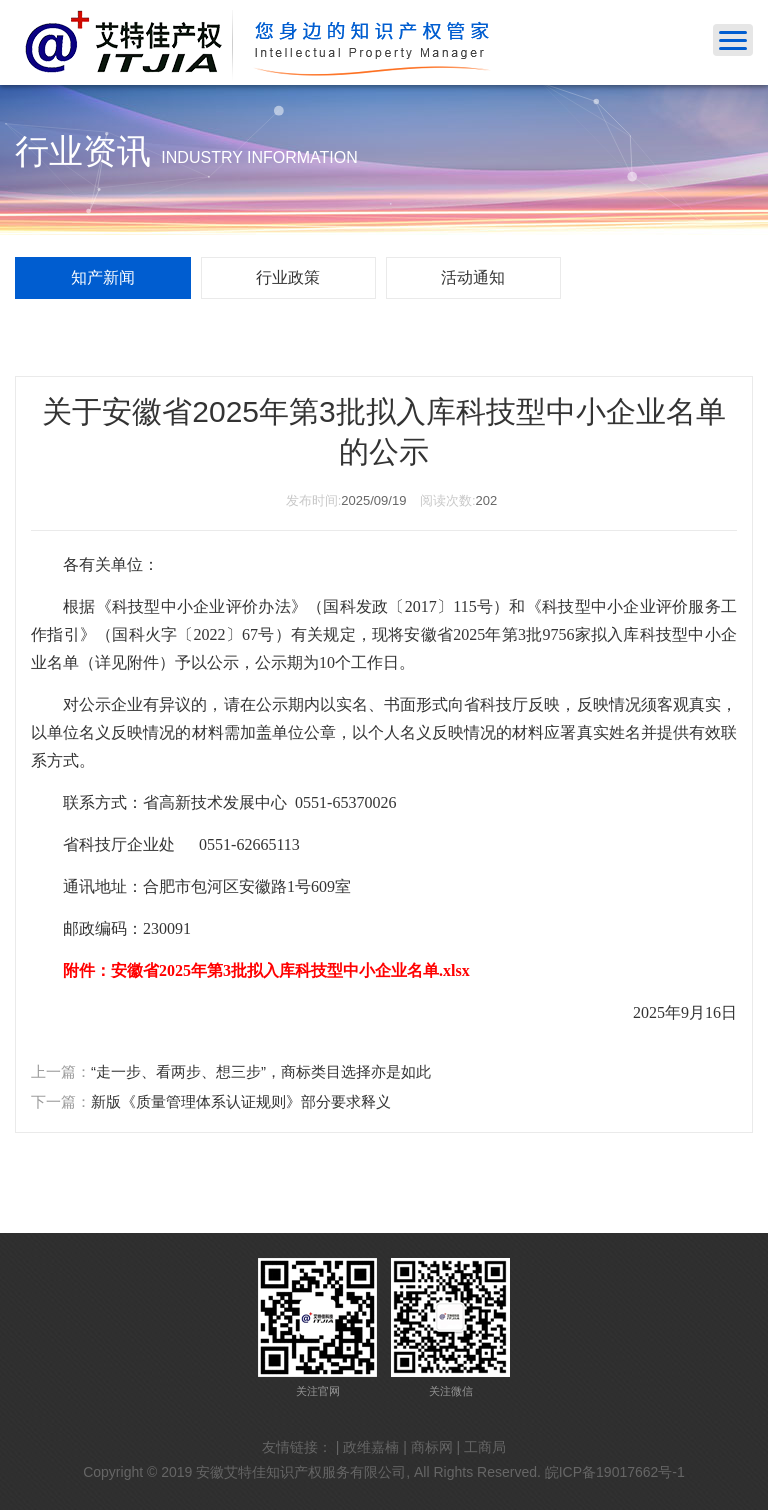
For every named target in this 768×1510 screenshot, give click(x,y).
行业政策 (288, 277)
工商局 (485, 1447)
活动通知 (473, 277)
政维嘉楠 (371, 1447)
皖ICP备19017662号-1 (615, 1472)
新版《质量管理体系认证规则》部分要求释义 (241, 1101)
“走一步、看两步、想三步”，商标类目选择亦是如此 (261, 1071)
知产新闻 (103, 277)
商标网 (432, 1447)
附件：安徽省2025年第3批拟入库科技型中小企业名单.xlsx (266, 970)
